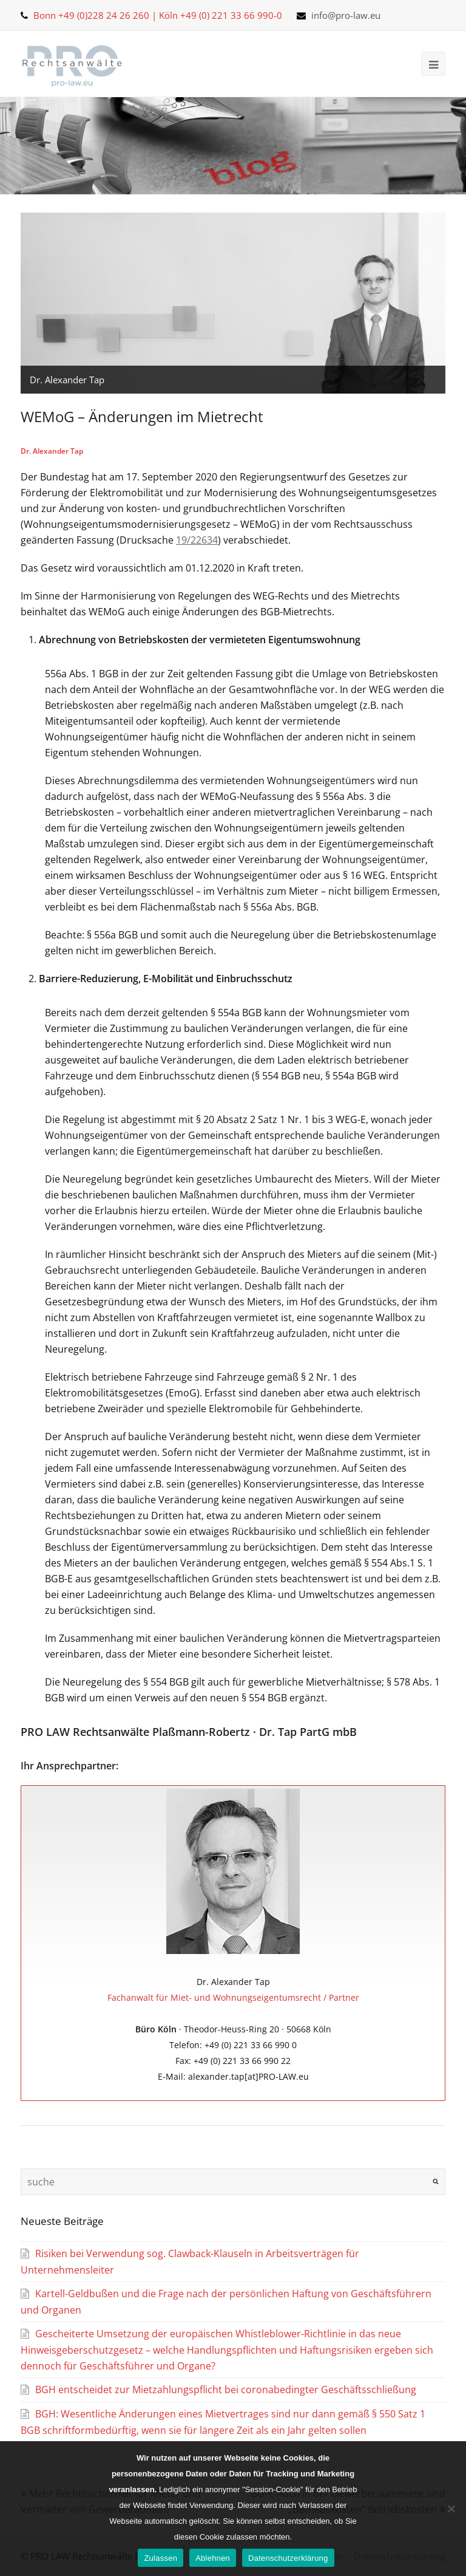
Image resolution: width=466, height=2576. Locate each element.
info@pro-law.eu (345, 15)
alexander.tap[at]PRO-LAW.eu (248, 2076)
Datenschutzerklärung (288, 2558)
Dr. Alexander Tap (52, 451)
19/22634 (197, 540)
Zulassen (160, 2558)
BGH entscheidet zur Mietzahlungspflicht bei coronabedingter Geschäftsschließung (225, 2389)
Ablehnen (212, 2558)
